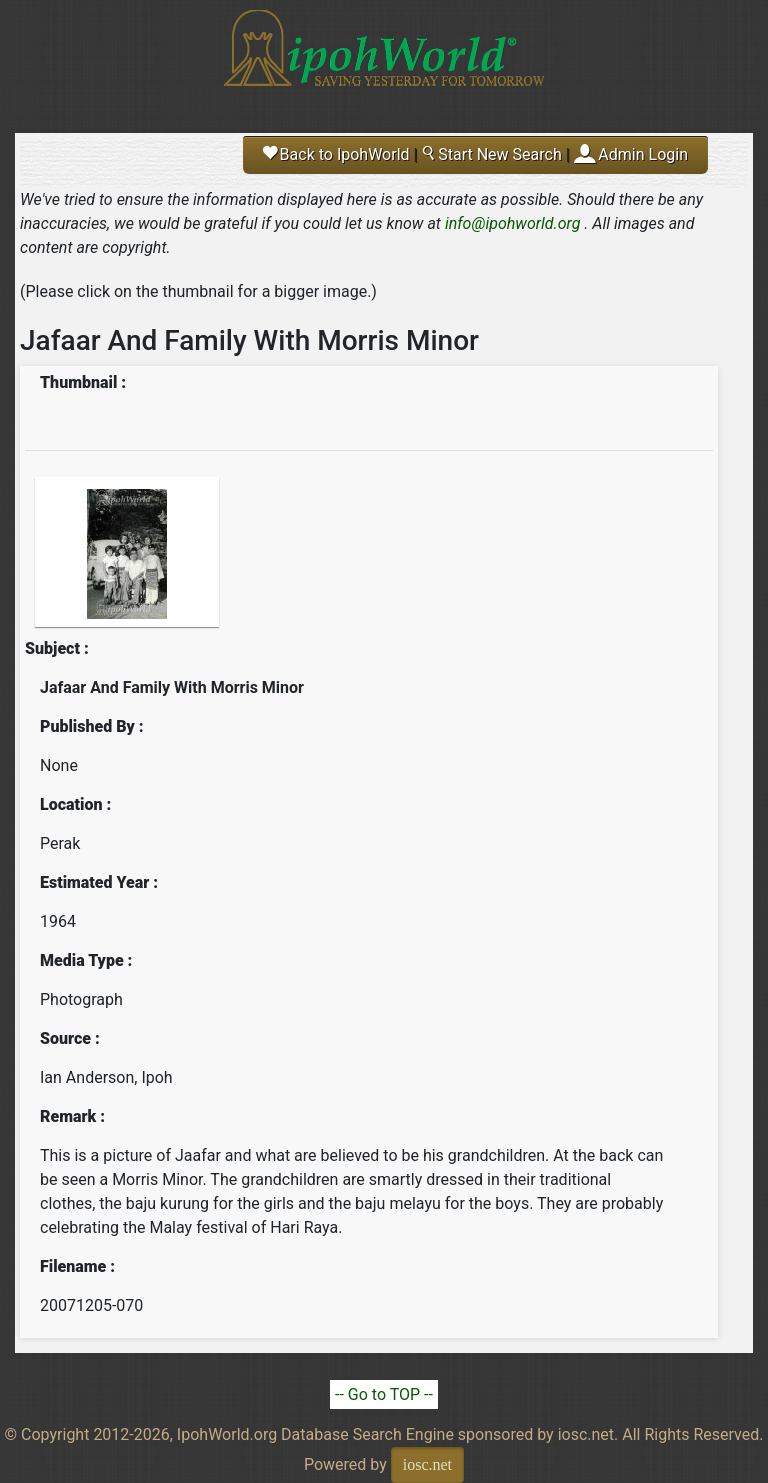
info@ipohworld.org (513, 223)
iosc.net (427, 1464)
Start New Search (491, 154)
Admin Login (643, 154)
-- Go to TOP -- (384, 1394)
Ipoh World (384, 60)
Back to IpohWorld (336, 154)
